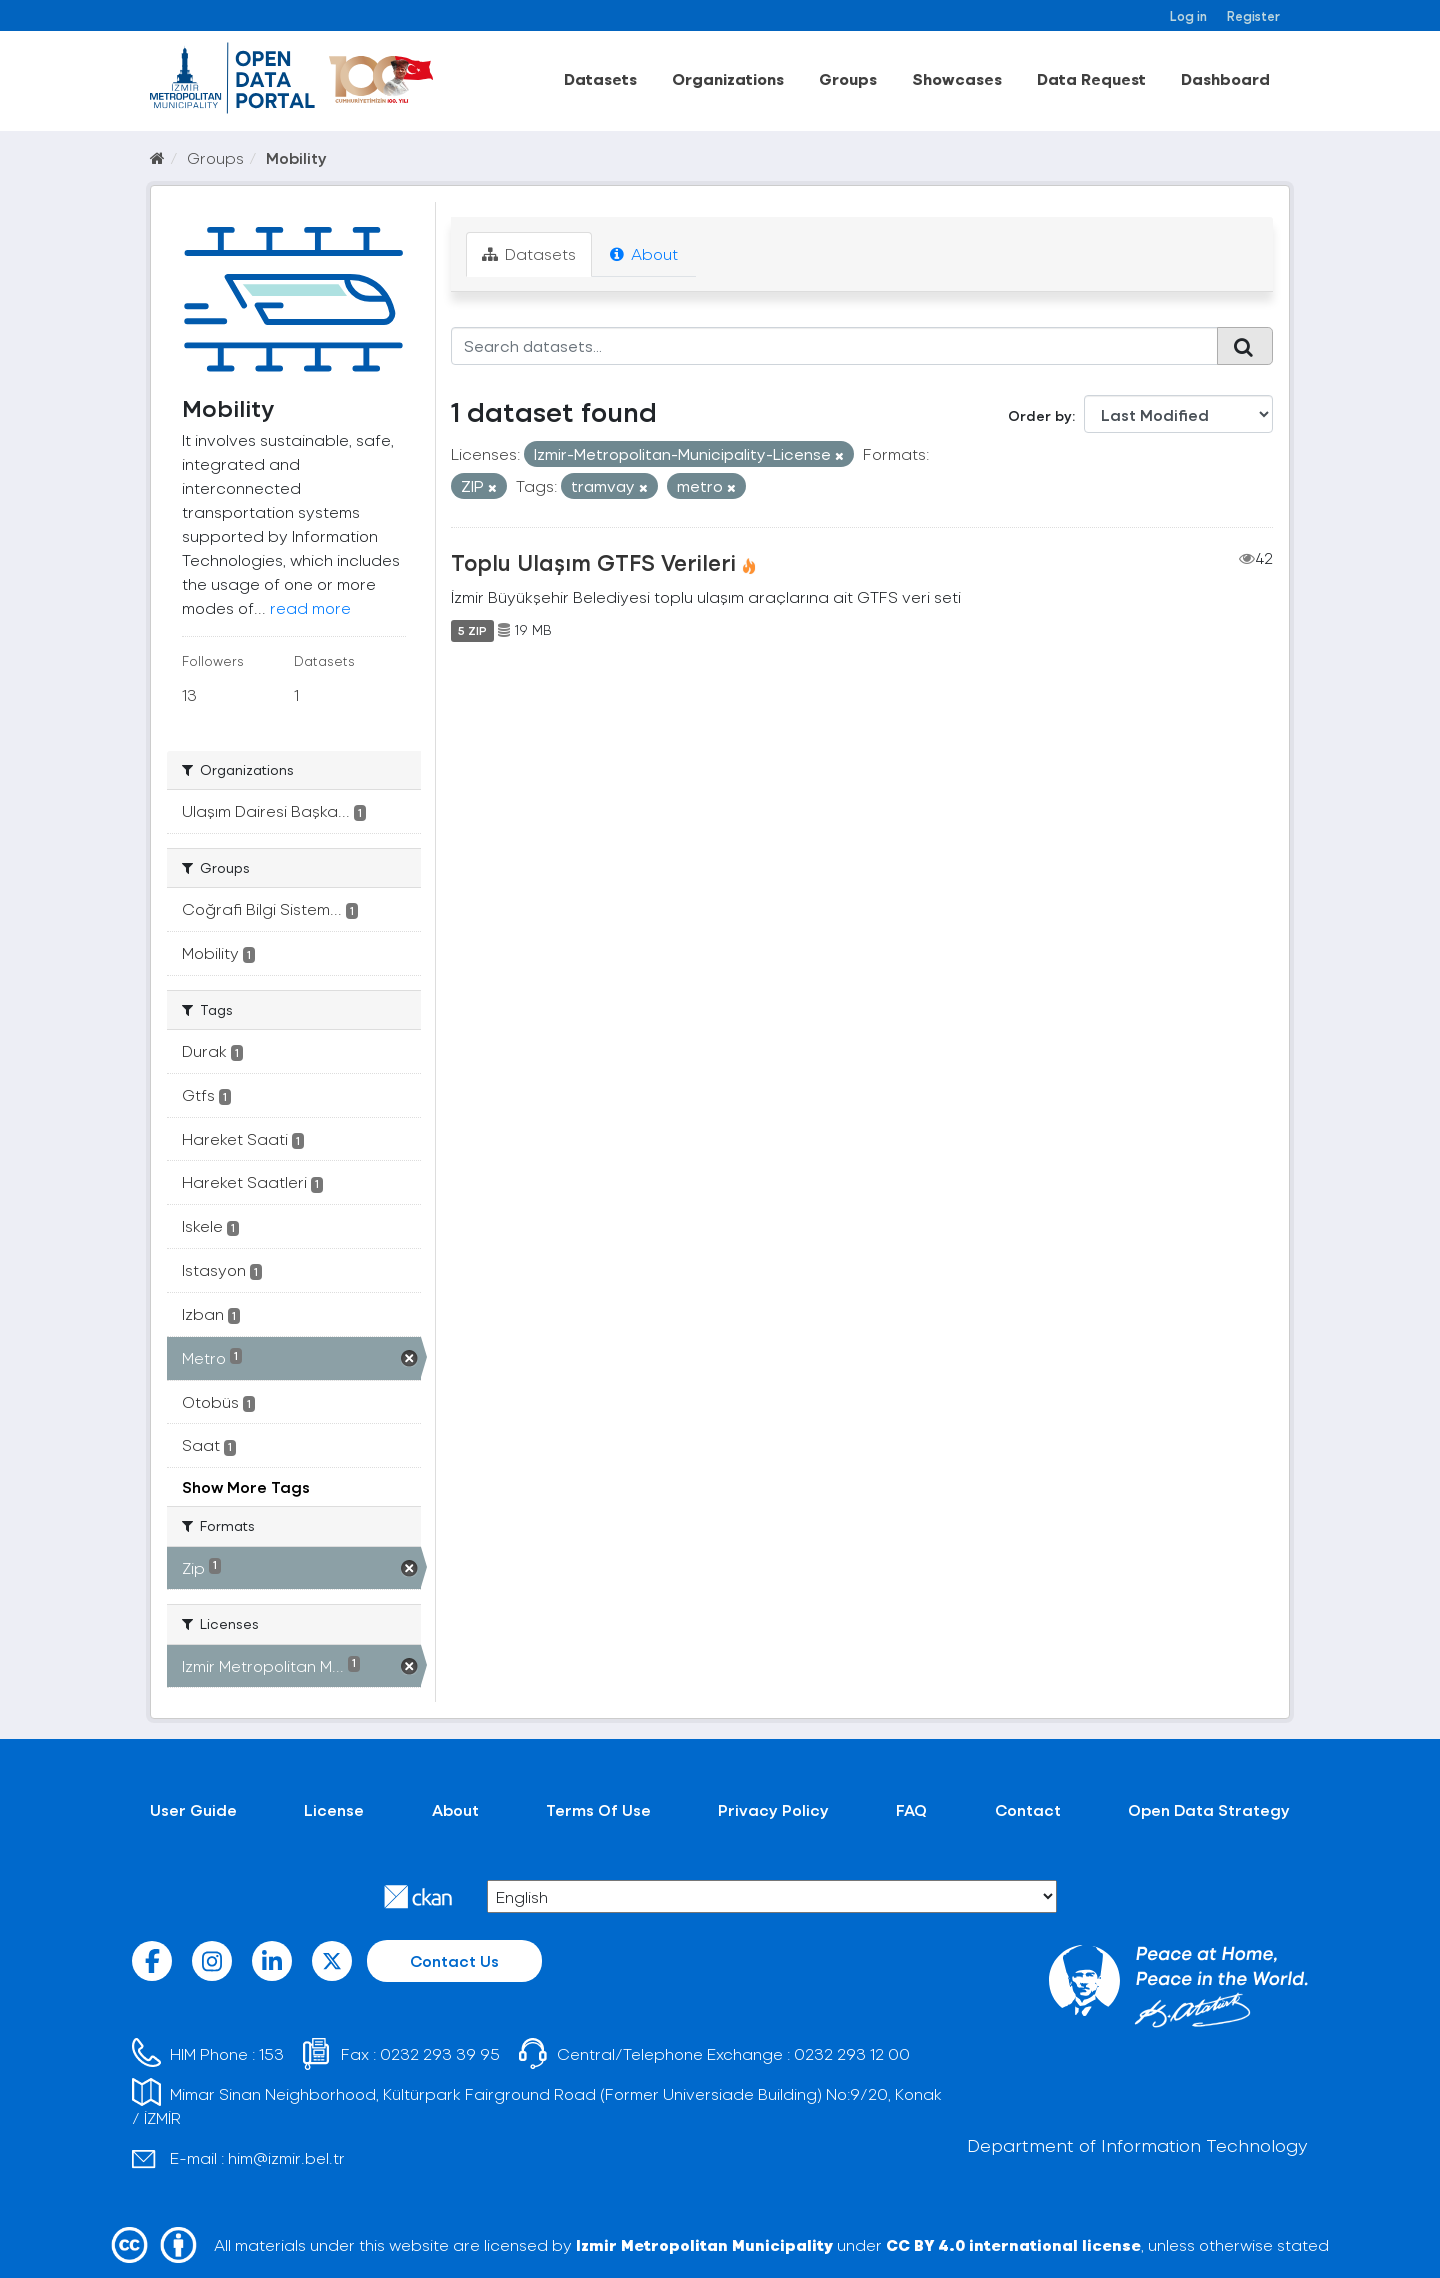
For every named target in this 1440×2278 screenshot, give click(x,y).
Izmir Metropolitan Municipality (704, 2244)
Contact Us (454, 1960)
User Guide (193, 1809)
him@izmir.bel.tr (286, 2157)
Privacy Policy (773, 1809)
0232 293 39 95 (440, 2053)
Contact (1028, 1809)
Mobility (296, 157)
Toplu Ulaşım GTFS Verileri (593, 562)
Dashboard (1225, 78)
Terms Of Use (598, 1809)
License (334, 1809)
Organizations (728, 78)
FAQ (911, 1809)
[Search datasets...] (834, 346)
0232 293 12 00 (852, 2053)
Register (1253, 15)
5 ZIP (472, 630)
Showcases (957, 78)
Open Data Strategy (1209, 1809)
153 (271, 2053)
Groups (848, 78)
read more (310, 607)
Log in (1188, 15)
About (644, 253)
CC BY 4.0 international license (1013, 2244)
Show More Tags (246, 1486)
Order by (1040, 415)
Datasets (600, 78)
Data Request (1091, 78)
